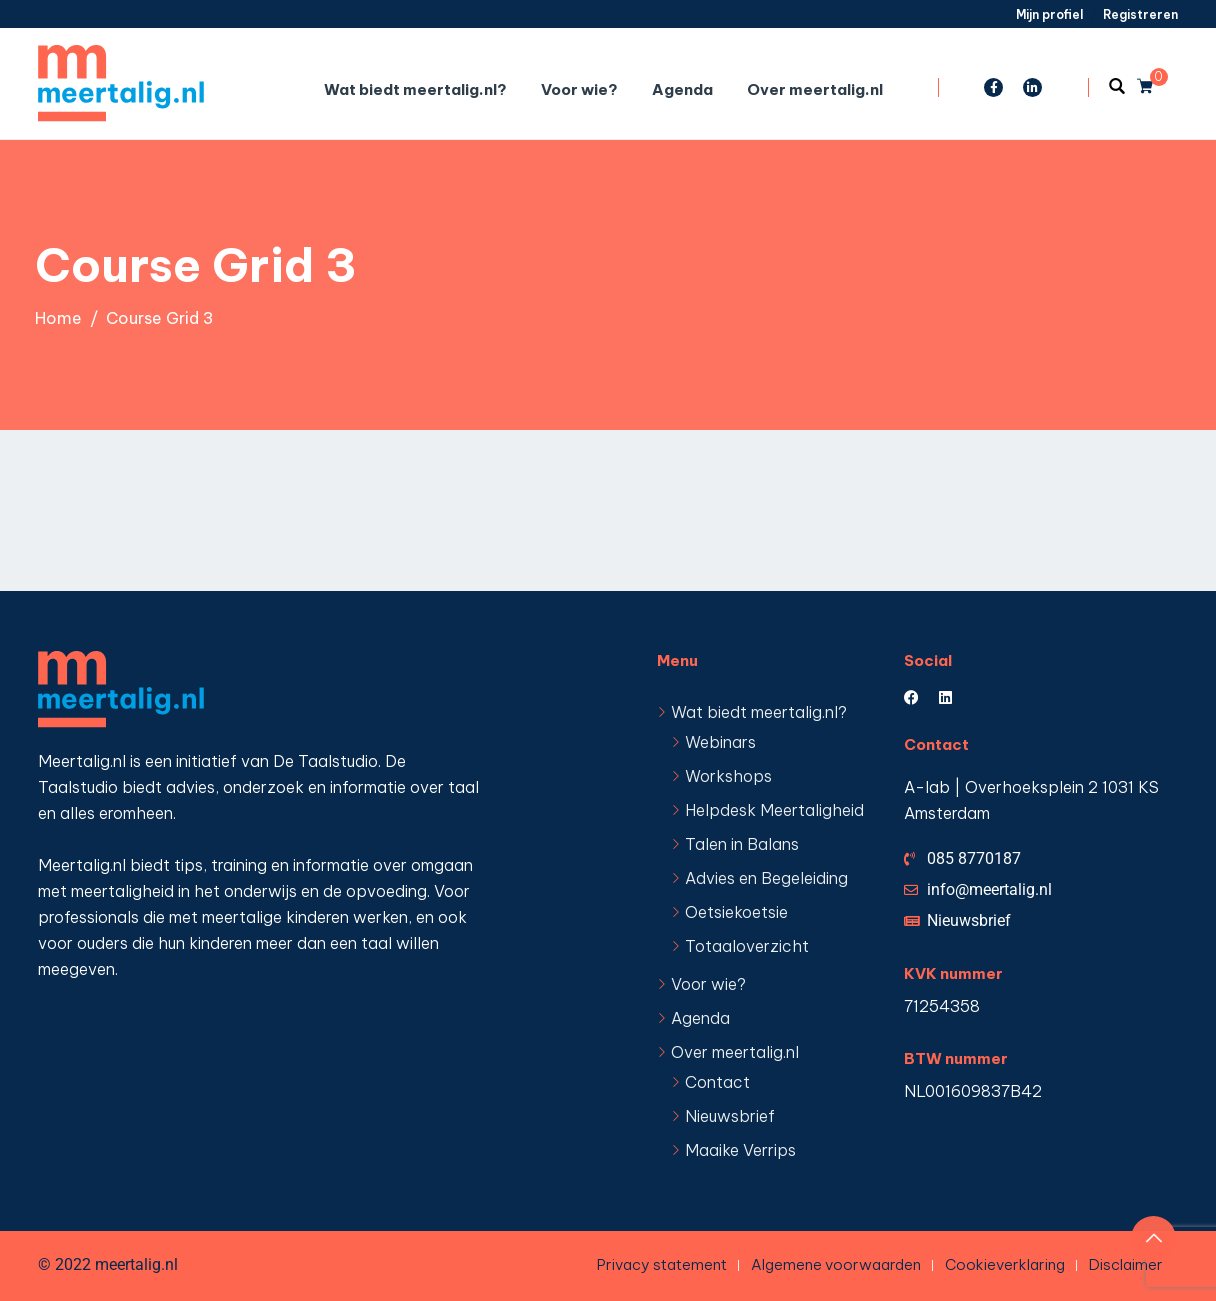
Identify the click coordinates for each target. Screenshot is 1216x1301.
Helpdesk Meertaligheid (774, 810)
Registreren (1140, 14)
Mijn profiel (1049, 14)
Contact (717, 1082)
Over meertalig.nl (815, 89)
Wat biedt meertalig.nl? (415, 89)
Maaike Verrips (740, 1150)
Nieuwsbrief (730, 1116)
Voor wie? (579, 89)
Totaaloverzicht (747, 946)
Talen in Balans (742, 844)
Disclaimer (1126, 1264)
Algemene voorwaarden (836, 1264)
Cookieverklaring (1005, 1264)
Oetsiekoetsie (736, 912)
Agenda (682, 89)
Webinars (720, 742)
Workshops (728, 776)
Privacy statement (662, 1264)
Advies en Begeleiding (766, 878)
